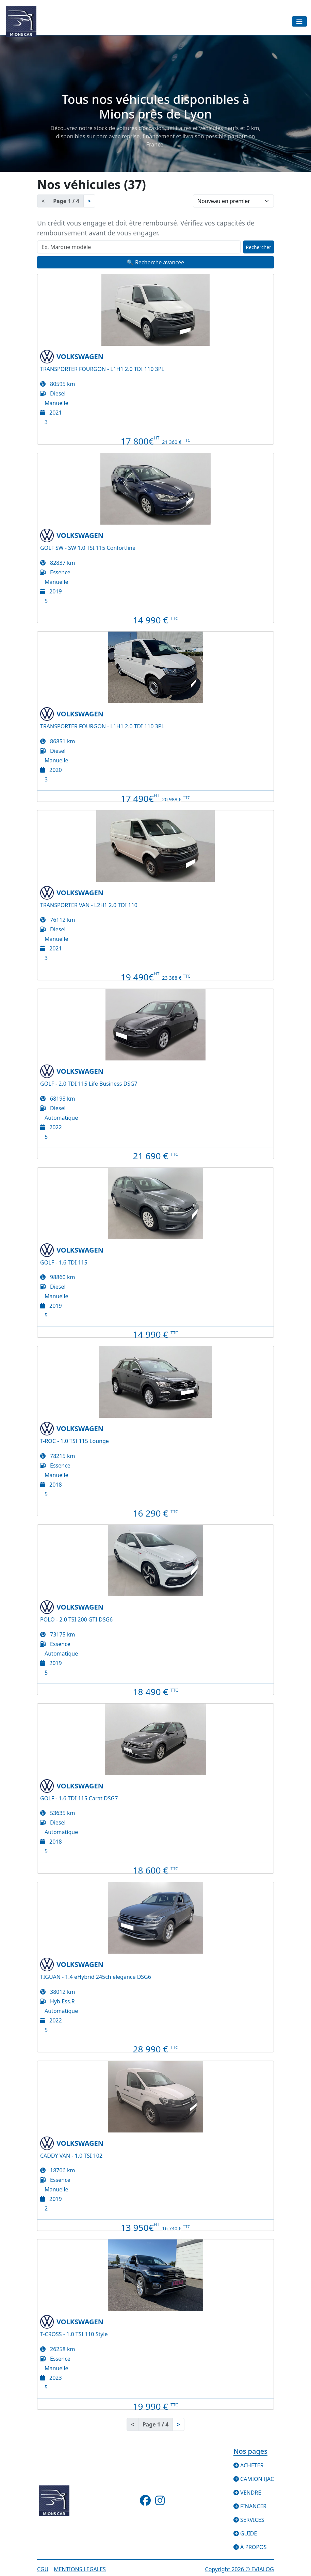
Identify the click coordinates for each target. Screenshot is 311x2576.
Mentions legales (80, 2569)
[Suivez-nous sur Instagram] (160, 2502)
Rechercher (258, 247)
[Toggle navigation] (299, 21)
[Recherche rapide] (139, 246)
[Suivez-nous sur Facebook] (145, 2502)
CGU (42, 2569)
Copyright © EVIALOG (239, 2569)
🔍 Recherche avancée (155, 262)
